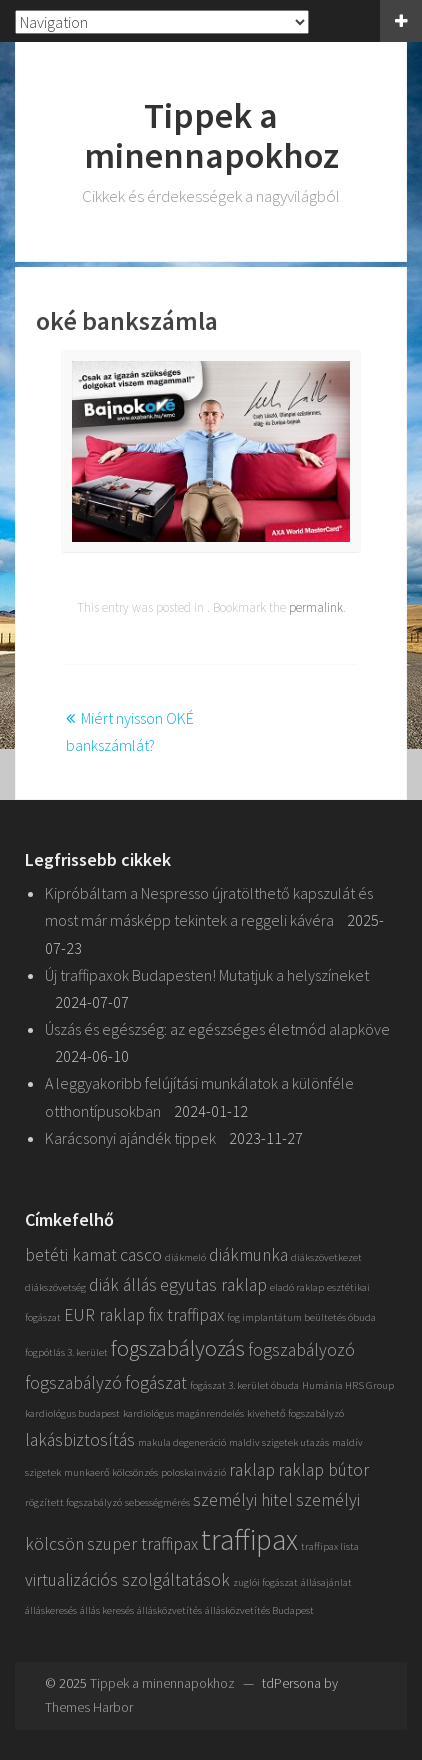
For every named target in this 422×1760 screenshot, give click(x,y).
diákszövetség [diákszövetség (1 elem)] (55, 1287)
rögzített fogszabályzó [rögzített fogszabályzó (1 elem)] (73, 1502)
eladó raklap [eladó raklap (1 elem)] (297, 1287)
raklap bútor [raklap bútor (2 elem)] (323, 1470)
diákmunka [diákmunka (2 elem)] (248, 1255)
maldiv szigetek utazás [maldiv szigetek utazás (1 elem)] (279, 1442)
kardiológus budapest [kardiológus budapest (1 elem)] (72, 1413)
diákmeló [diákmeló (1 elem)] (185, 1257)
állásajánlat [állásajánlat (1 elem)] (326, 1582)
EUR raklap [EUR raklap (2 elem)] (104, 1315)
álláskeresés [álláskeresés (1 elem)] (51, 1610)
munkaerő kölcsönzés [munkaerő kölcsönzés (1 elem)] (111, 1472)
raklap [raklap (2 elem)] (252, 1470)
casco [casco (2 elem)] (141, 1255)
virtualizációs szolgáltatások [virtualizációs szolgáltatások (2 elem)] (127, 1580)
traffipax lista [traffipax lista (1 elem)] (330, 1546)
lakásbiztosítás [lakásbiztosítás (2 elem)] (80, 1440)
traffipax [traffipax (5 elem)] (249, 1539)
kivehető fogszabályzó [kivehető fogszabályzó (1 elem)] (295, 1413)
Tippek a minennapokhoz (211, 135)
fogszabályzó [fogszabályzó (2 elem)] (73, 1383)
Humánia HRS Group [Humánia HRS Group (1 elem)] (348, 1385)
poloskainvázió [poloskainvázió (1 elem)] (193, 1472)
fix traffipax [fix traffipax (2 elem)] (186, 1315)
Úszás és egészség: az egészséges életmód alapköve (217, 1029)
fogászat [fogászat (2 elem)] (156, 1383)
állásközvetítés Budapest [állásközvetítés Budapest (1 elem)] (259, 1610)
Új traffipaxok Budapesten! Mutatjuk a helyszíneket (207, 975)
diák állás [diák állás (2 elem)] (123, 1285)
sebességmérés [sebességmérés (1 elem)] (157, 1502)
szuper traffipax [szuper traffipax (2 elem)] (142, 1544)
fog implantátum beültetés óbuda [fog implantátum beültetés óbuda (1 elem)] (301, 1317)
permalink (316, 607)
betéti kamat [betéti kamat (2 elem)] (71, 1255)
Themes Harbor (89, 1707)
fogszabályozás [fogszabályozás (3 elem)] (178, 1348)
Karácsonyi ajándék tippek (130, 1138)
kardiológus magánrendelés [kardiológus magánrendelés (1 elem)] (183, 1413)
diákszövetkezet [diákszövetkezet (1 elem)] (326, 1257)
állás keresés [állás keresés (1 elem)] (107, 1610)
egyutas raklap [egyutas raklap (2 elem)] (213, 1285)
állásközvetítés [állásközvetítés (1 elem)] (169, 1610)
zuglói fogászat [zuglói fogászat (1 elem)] (265, 1582)
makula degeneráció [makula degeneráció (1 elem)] (182, 1442)
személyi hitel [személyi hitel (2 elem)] (243, 1500)
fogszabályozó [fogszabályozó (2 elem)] (301, 1350)
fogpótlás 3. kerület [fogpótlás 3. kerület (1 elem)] (66, 1352)
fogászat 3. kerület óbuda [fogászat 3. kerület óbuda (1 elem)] (244, 1385)
